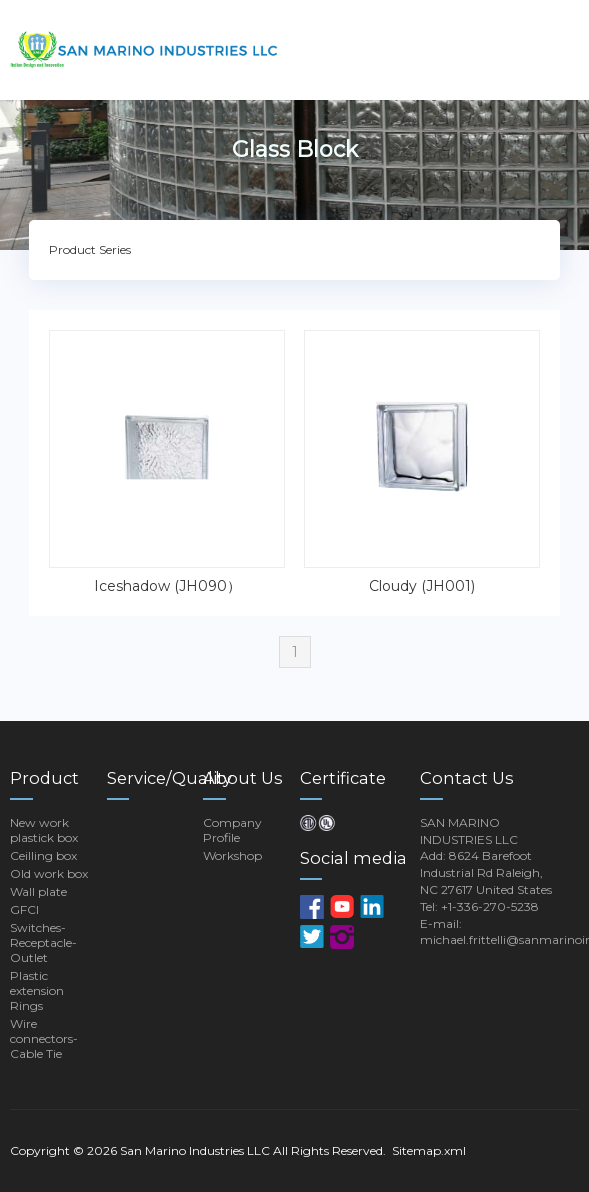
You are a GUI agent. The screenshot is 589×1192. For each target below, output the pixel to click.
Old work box (49, 873)
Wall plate (38, 891)
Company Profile (232, 830)
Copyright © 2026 (65, 1150)
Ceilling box (43, 855)
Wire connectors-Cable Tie (44, 1038)
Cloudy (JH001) (422, 586)
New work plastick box (44, 830)
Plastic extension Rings (37, 990)
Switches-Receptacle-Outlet (43, 942)
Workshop (232, 855)
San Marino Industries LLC (195, 1150)
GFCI (24, 909)
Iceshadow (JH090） (167, 586)
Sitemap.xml (429, 1150)
